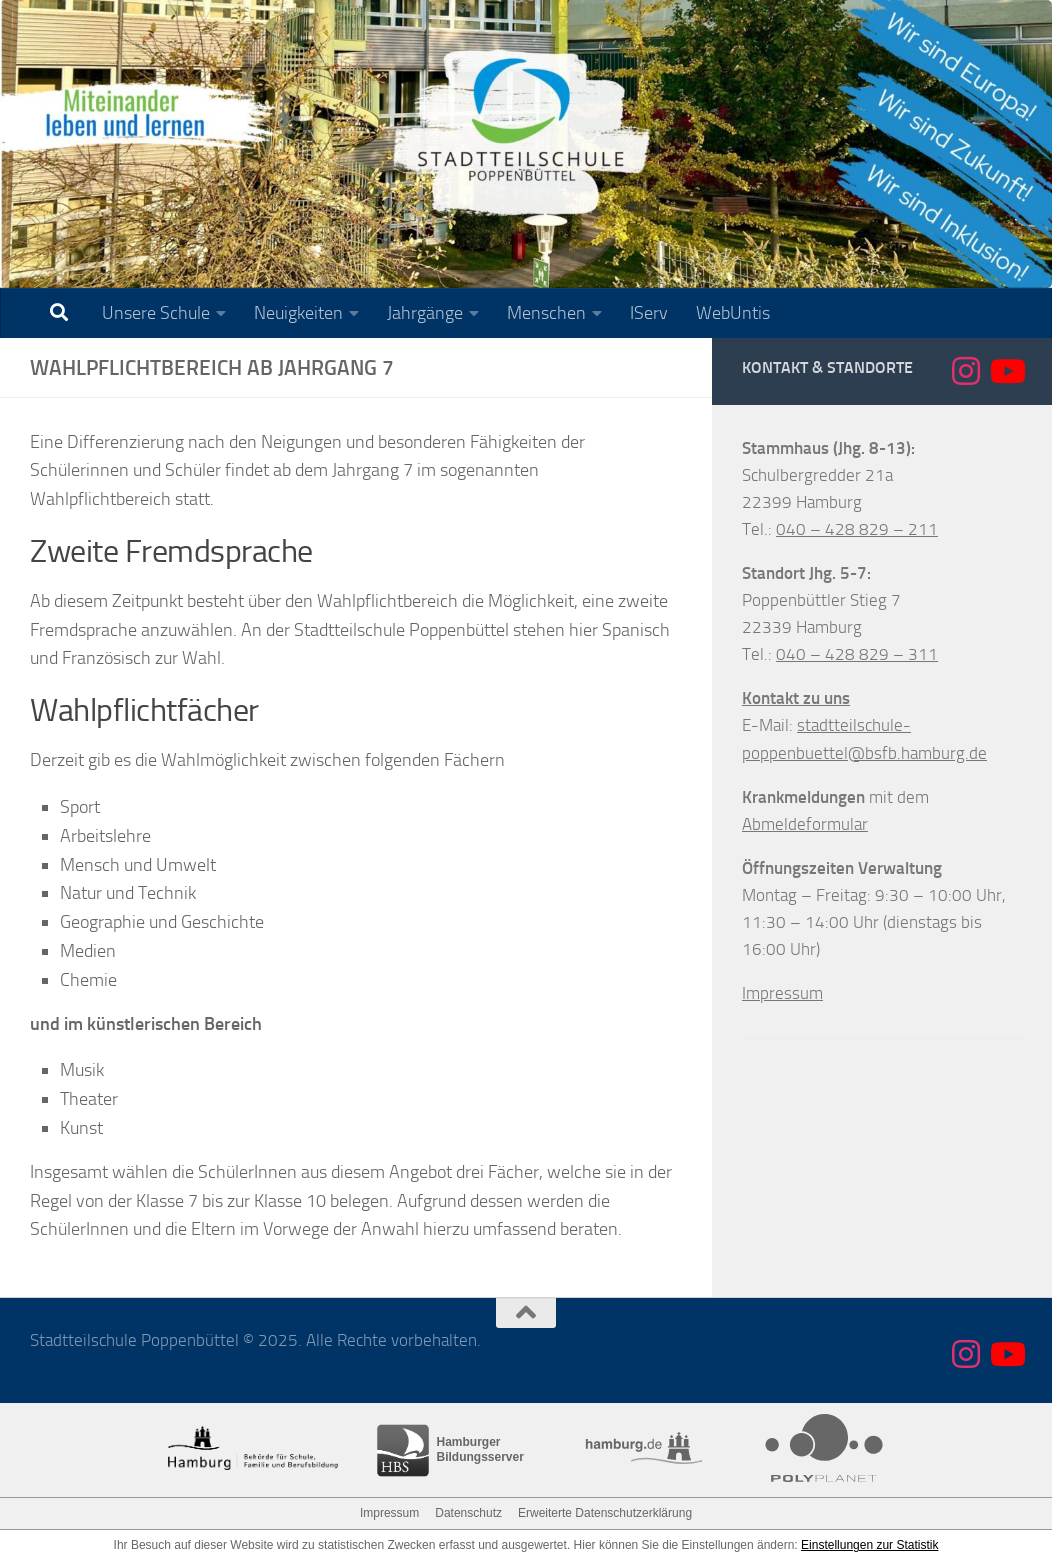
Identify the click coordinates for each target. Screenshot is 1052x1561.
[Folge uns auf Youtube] (1006, 371)
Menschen (546, 313)
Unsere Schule (156, 313)
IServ (649, 313)
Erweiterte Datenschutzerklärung (605, 1513)
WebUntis (733, 313)
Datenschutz (468, 1513)
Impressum (782, 993)
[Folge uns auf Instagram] (966, 371)
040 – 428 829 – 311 (857, 654)
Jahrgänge (425, 313)
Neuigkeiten (298, 313)
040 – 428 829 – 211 (857, 529)
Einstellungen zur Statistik (869, 1545)
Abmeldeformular (805, 824)
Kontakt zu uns (796, 698)
